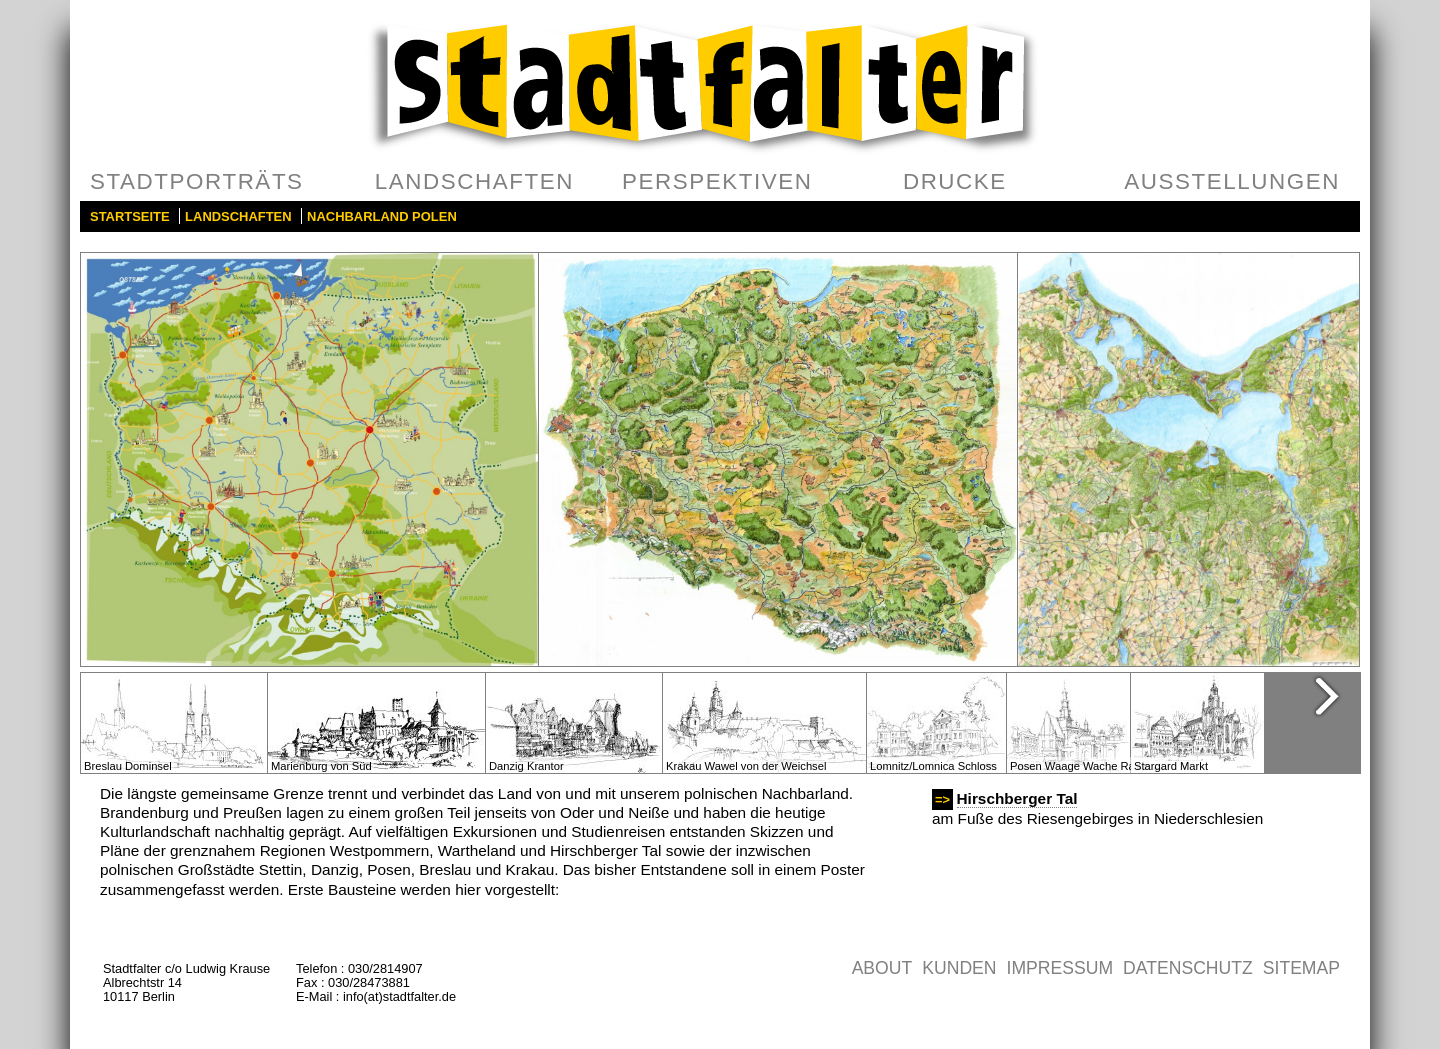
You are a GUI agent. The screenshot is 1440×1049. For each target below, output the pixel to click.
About (882, 968)
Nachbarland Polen (382, 216)
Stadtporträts (197, 181)
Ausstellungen (1232, 181)
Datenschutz (1188, 968)
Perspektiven (717, 181)
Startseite (130, 216)
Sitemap (1301, 968)
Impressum (1060, 968)
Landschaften (474, 181)
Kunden (959, 968)
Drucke (955, 181)
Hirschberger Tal (1017, 798)
